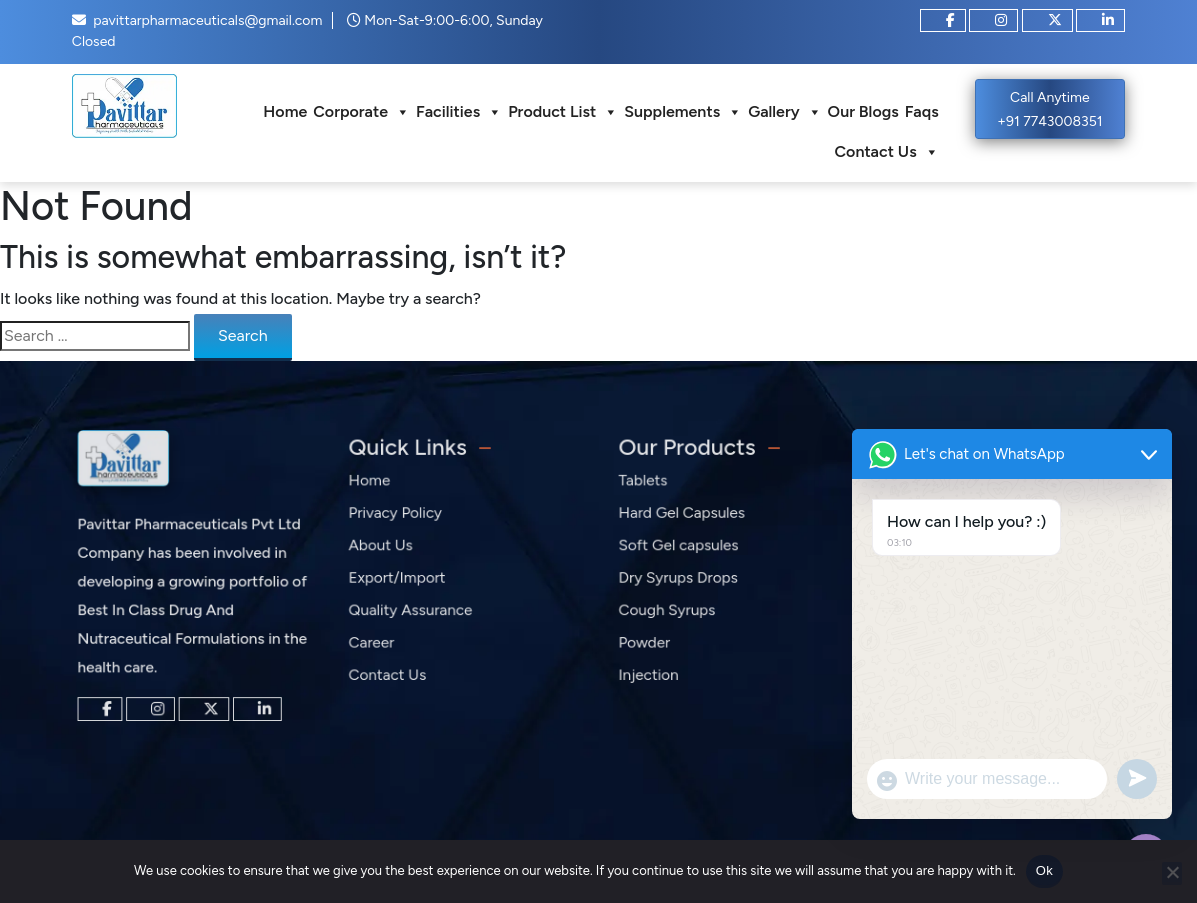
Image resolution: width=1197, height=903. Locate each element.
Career (378, 640)
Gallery (784, 112)
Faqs (922, 111)
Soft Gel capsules (683, 551)
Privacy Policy (400, 521)
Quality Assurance (414, 610)
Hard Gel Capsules (686, 521)
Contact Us (887, 152)
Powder (651, 640)
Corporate (361, 112)
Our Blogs (863, 111)
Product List (563, 112)
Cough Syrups (672, 610)
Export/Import (401, 581)
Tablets (650, 491)
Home (285, 111)
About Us (386, 551)
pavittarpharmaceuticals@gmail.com (207, 20)
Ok (1044, 870)
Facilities (459, 112)
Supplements (683, 112)
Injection (655, 670)
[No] (1172, 873)
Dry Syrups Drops (683, 581)
